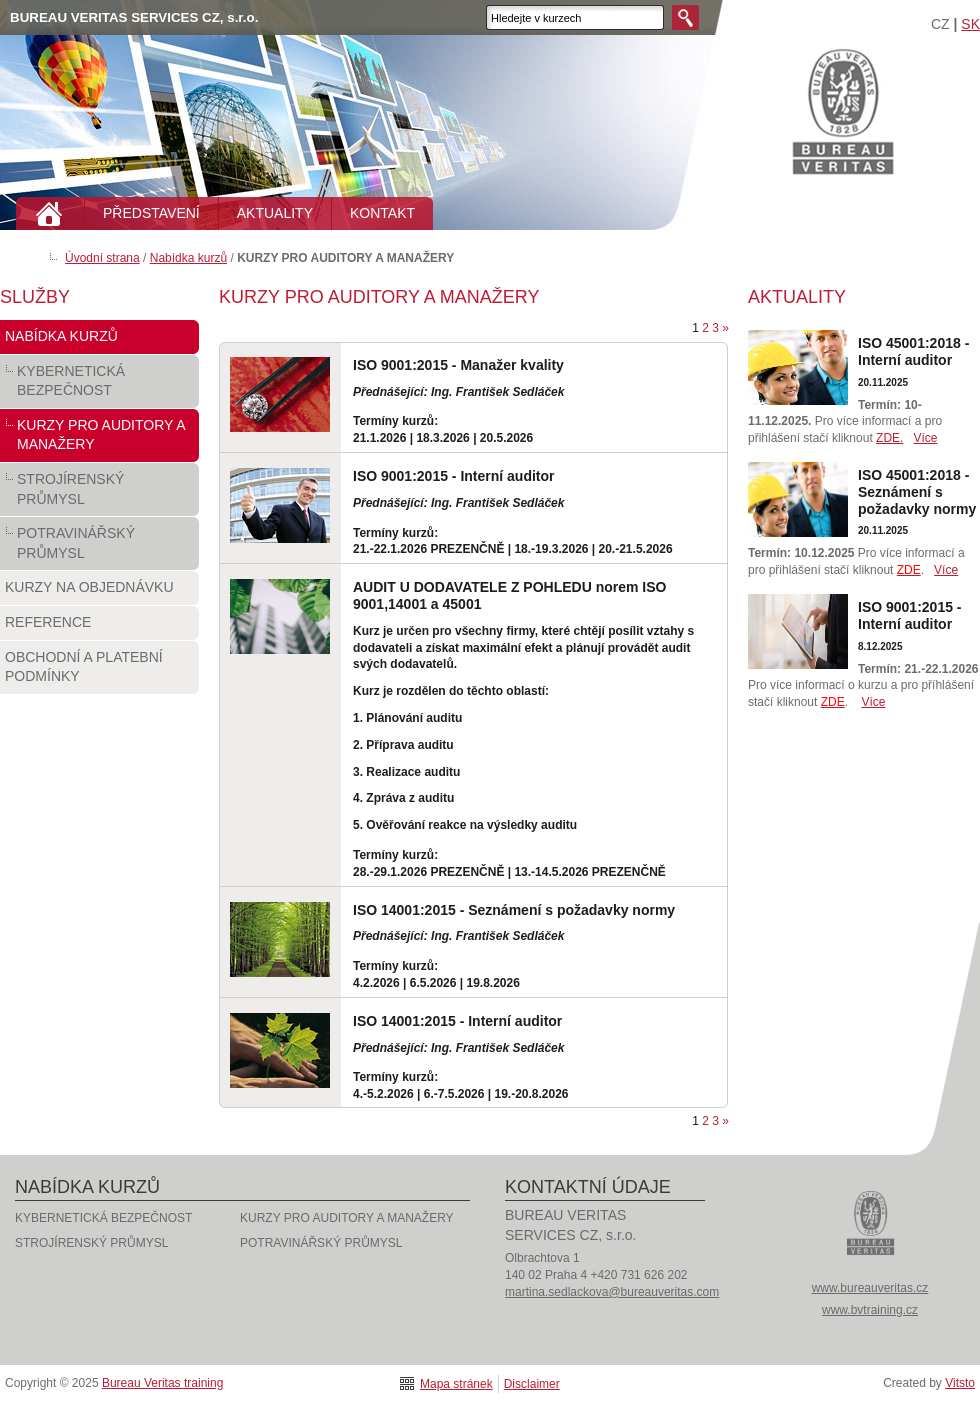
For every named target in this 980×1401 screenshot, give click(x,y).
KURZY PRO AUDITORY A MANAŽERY (99, 439)
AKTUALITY (275, 213)
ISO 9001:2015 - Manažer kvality (458, 365)
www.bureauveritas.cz (870, 1288)
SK (970, 24)
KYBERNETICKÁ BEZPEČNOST (99, 385)
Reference (99, 627)
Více (925, 438)
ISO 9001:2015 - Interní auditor (454, 476)
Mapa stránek (456, 1384)
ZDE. (889, 438)
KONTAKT (382, 213)
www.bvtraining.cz (870, 1310)
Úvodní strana (102, 258)
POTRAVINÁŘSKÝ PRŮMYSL (99, 547)
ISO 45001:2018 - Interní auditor (913, 351)
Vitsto (960, 1383)
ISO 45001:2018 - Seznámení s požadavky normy (917, 492)
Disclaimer (532, 1384)
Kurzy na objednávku (99, 592)
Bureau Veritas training (843, 110)
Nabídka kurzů (188, 258)
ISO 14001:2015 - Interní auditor (457, 1021)
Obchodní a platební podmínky (99, 671)
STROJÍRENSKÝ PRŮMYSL (99, 493)
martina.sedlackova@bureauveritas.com (612, 1292)
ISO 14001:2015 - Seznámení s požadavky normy (514, 910)
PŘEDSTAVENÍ (151, 213)
